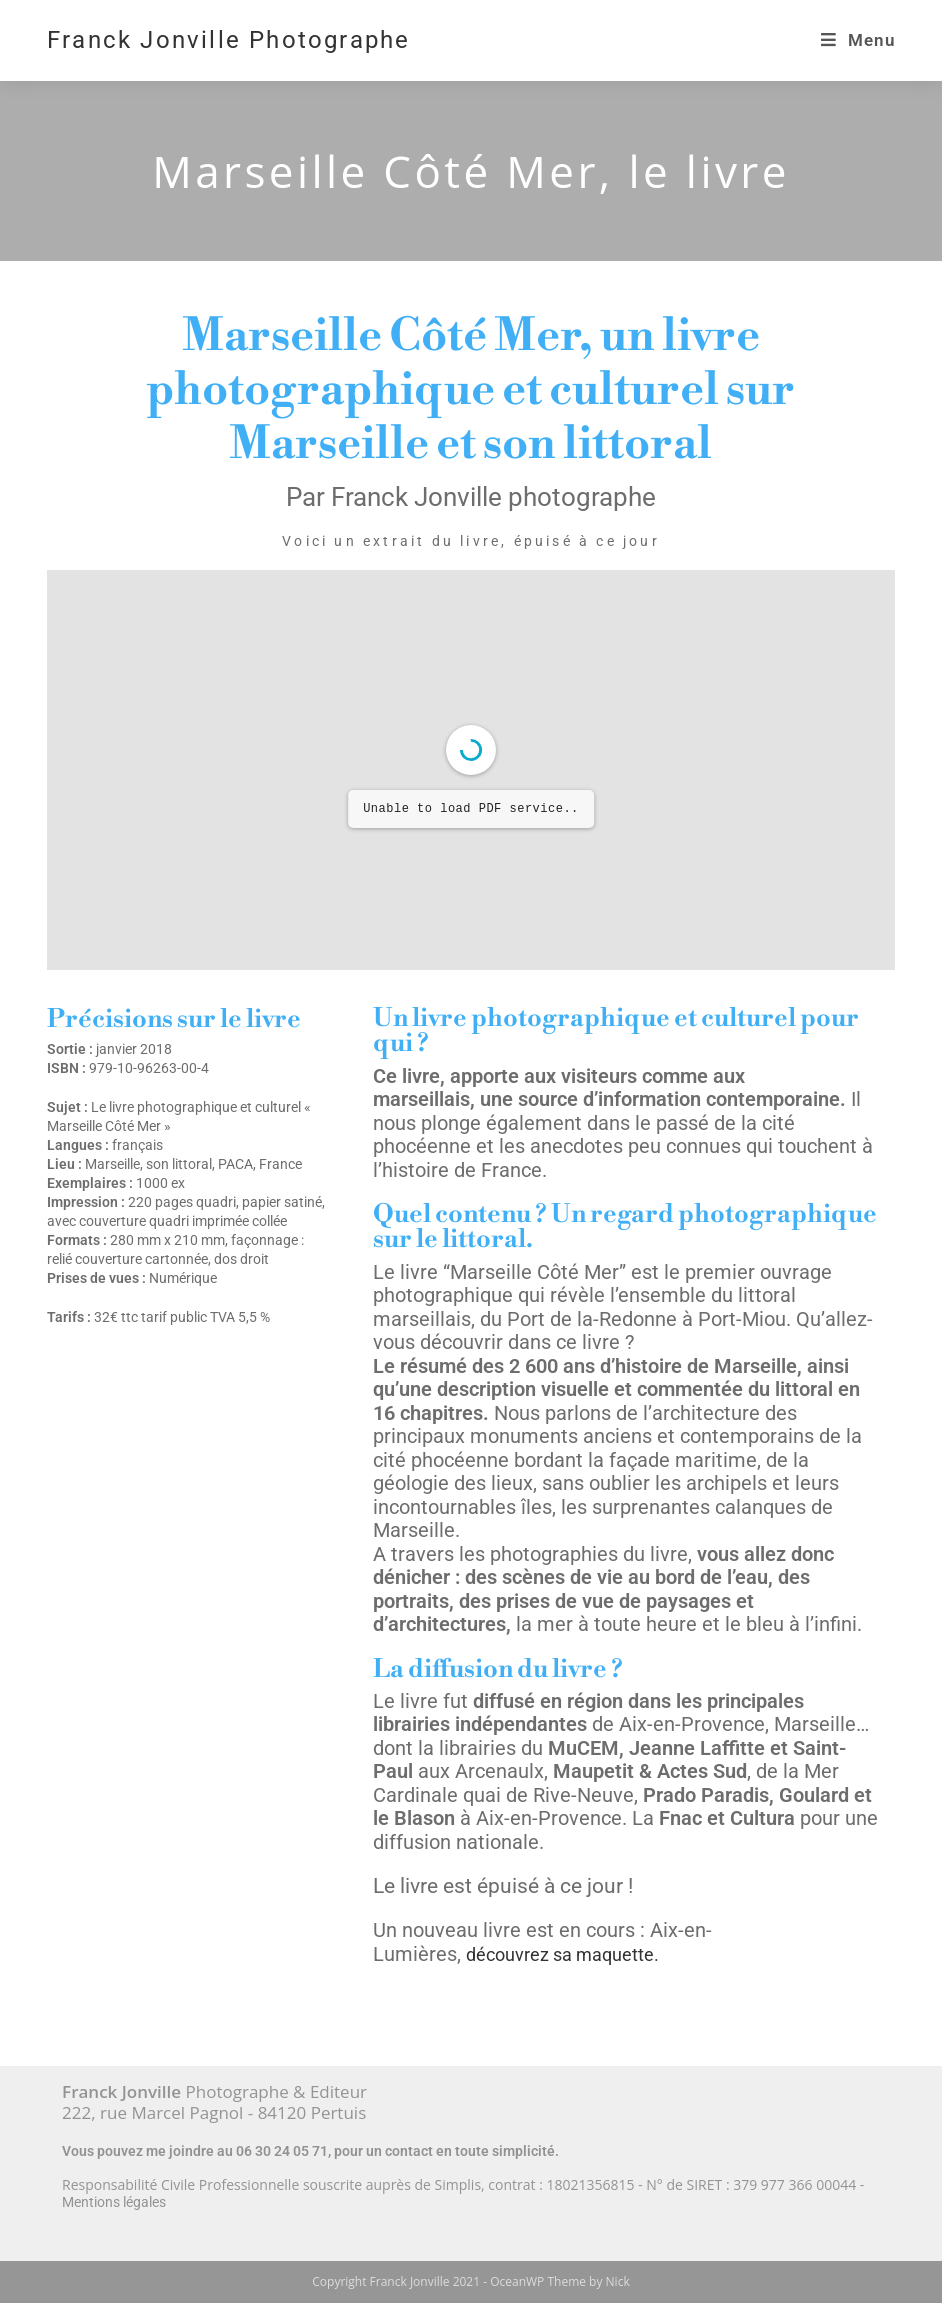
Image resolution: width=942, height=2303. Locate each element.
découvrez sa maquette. (562, 1954)
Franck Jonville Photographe (228, 40)
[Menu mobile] (858, 40)
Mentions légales (114, 2202)
